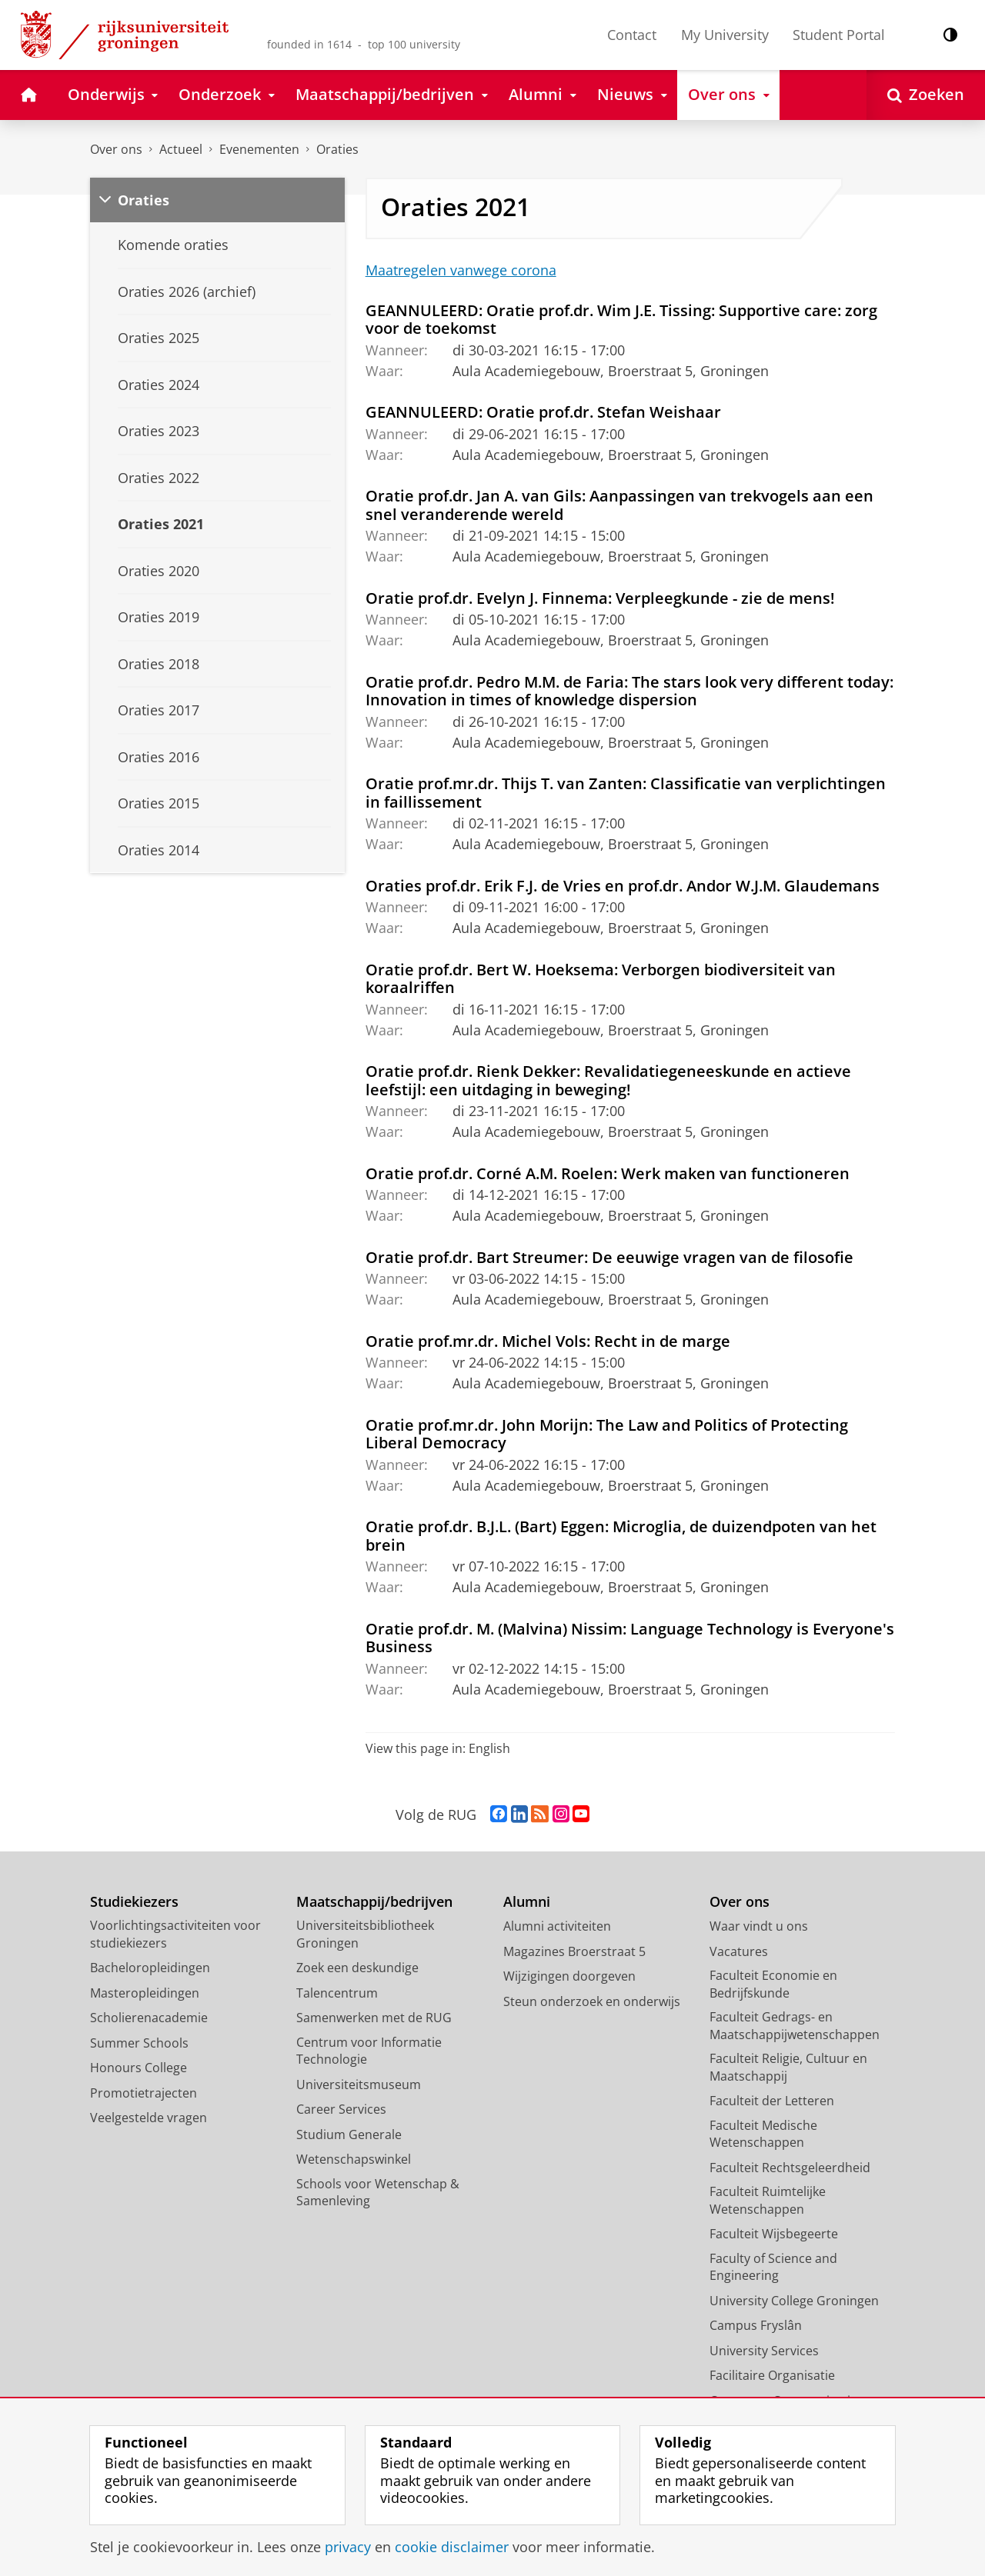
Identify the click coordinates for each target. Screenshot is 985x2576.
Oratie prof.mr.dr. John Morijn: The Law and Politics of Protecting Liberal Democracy (607, 1434)
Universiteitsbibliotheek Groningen (365, 1934)
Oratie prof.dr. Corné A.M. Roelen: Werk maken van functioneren (608, 1173)
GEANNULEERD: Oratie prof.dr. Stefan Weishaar (543, 411)
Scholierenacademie (149, 2017)
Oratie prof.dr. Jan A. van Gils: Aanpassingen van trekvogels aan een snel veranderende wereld (619, 505)
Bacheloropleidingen (150, 1967)
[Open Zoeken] (925, 95)
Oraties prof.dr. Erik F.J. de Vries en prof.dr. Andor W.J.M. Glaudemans (623, 885)
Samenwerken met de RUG (374, 2017)
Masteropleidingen (144, 1992)
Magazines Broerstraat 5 (574, 1951)
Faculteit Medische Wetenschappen (763, 2134)
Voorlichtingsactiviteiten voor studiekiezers (175, 1934)
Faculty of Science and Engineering (773, 2267)
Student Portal (839, 34)
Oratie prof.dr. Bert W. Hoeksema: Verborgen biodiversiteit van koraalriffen (601, 978)
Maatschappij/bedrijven (374, 1902)
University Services (764, 2350)
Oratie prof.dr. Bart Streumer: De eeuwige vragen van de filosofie (609, 1257)
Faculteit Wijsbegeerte (774, 2233)
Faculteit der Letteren (772, 2100)
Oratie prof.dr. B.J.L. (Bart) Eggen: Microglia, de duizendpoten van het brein (621, 1535)
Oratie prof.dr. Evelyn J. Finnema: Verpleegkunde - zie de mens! (600, 597)
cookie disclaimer (452, 2547)
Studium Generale (349, 2134)
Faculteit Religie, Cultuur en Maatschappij (788, 2067)
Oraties (337, 149)
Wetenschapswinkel (353, 2159)
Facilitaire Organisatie (772, 2375)
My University (725, 34)
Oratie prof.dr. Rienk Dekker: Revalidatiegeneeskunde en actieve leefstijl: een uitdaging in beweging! (608, 1080)
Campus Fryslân (756, 2325)
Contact (631, 34)
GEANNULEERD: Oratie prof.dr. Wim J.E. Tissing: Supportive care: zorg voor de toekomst (621, 319)
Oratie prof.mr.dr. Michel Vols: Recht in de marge (548, 1340)
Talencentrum (337, 1992)
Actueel (180, 149)
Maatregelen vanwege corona (461, 270)
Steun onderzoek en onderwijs (591, 2001)
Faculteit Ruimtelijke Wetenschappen (768, 2200)
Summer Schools (139, 2042)
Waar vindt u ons (759, 1926)
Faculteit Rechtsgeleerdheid (790, 2167)
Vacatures (739, 1951)
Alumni (526, 1902)
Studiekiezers (134, 1902)
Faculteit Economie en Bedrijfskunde (773, 1984)
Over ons (116, 149)
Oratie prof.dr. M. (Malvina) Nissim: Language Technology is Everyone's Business (630, 1638)
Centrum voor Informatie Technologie (369, 2051)
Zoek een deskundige (357, 1967)
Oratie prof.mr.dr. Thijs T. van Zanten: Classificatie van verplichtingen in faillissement (626, 792)
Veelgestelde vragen (148, 2117)
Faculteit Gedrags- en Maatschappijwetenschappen (795, 2025)
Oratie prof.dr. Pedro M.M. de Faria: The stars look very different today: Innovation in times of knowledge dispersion (629, 691)
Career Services (341, 2109)
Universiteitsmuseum (358, 2084)
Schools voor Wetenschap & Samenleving (377, 2192)
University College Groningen (794, 2300)
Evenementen (259, 149)
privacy (348, 2547)
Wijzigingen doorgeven (569, 1976)
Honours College (138, 2067)
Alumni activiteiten (557, 1926)
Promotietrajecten (143, 2092)
